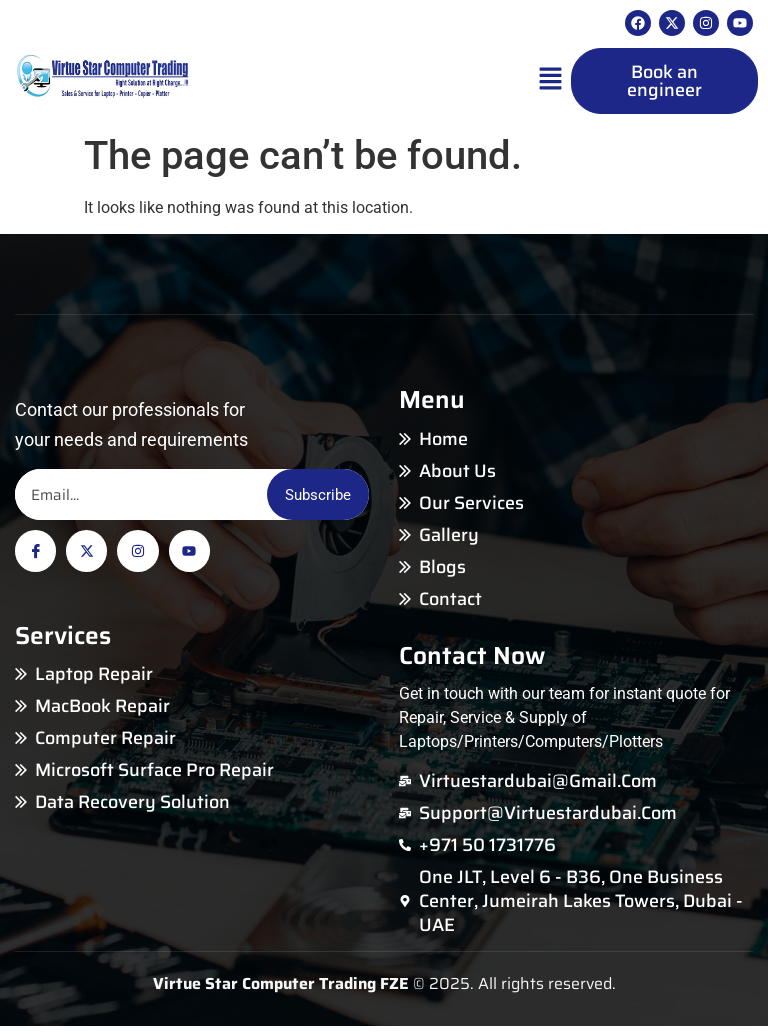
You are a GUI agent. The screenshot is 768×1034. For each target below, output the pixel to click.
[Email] (132, 497)
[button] (551, 82)
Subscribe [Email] (309, 497)
